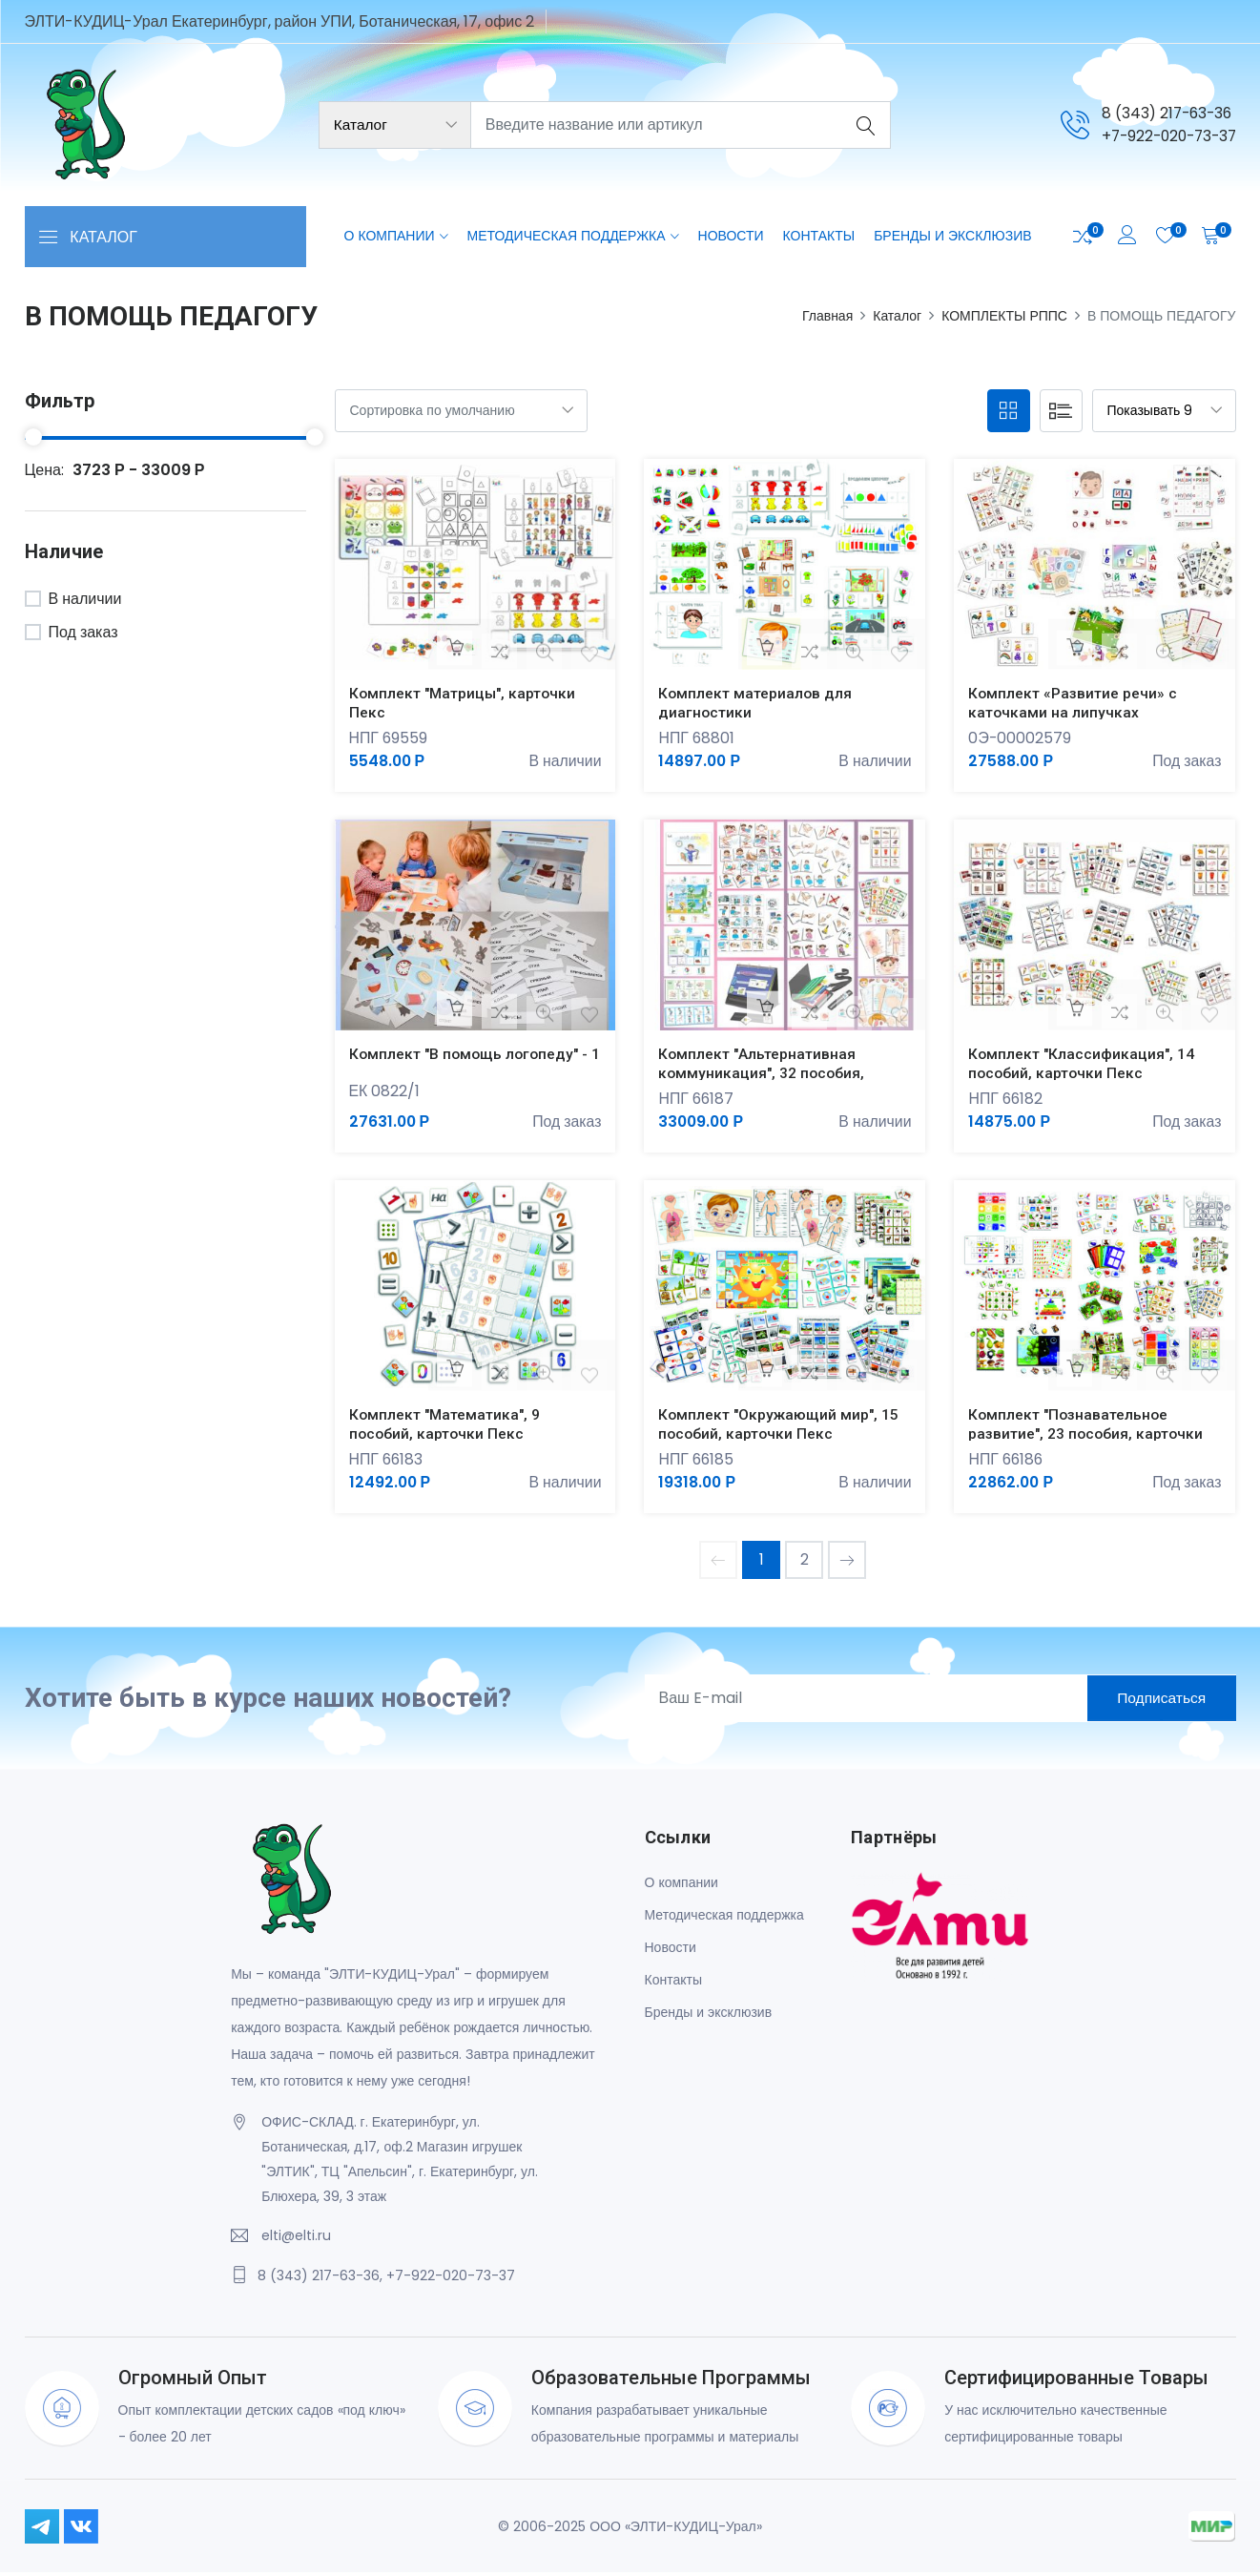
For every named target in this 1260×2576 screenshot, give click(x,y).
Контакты (819, 236)
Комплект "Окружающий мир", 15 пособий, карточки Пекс (780, 1426)
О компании (389, 236)
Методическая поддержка (566, 236)
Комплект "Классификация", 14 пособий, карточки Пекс (1082, 1065)
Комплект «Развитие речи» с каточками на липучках (1073, 702)
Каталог (897, 315)
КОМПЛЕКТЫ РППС (1004, 315)
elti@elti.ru (296, 2239)
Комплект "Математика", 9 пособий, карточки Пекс (446, 1426)
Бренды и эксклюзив (952, 236)
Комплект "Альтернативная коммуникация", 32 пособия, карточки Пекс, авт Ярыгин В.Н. (773, 1074)
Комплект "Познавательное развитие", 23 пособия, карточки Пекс (1088, 1435)
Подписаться (1156, 1702)
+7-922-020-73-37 (1164, 136)
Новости (731, 236)
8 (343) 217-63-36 (1161, 113)
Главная (827, 315)
